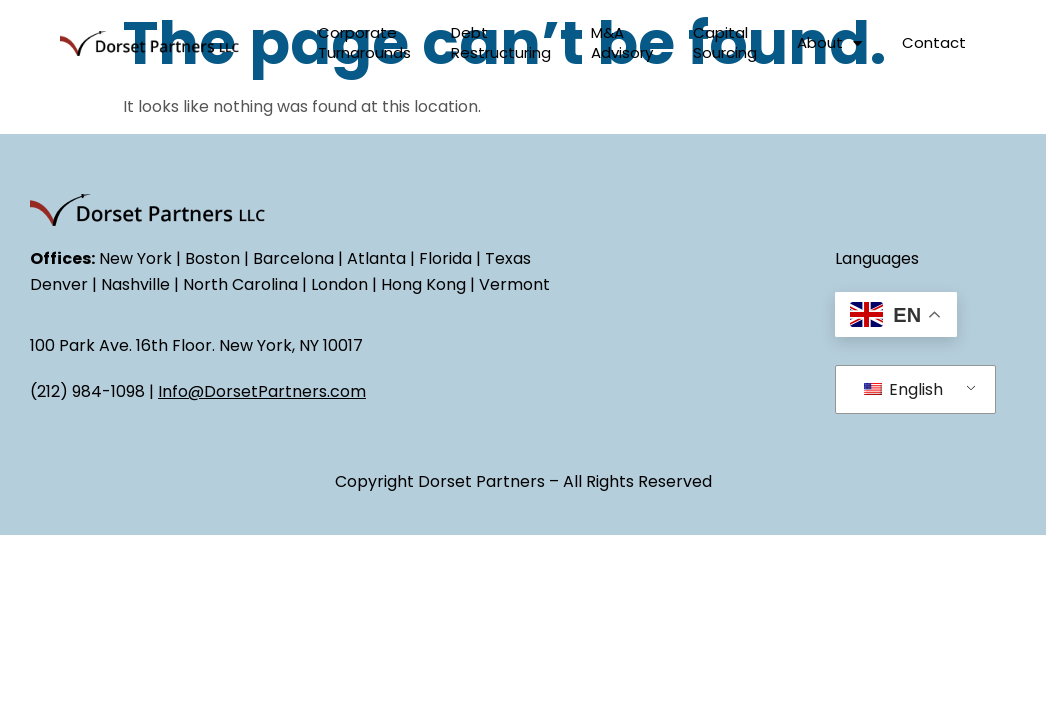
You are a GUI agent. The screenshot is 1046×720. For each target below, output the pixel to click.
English (903, 389)
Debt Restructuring (501, 42)
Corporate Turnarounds (364, 42)
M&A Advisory (622, 42)
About (829, 43)
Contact (934, 42)
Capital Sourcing (725, 42)
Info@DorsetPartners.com (262, 391)
